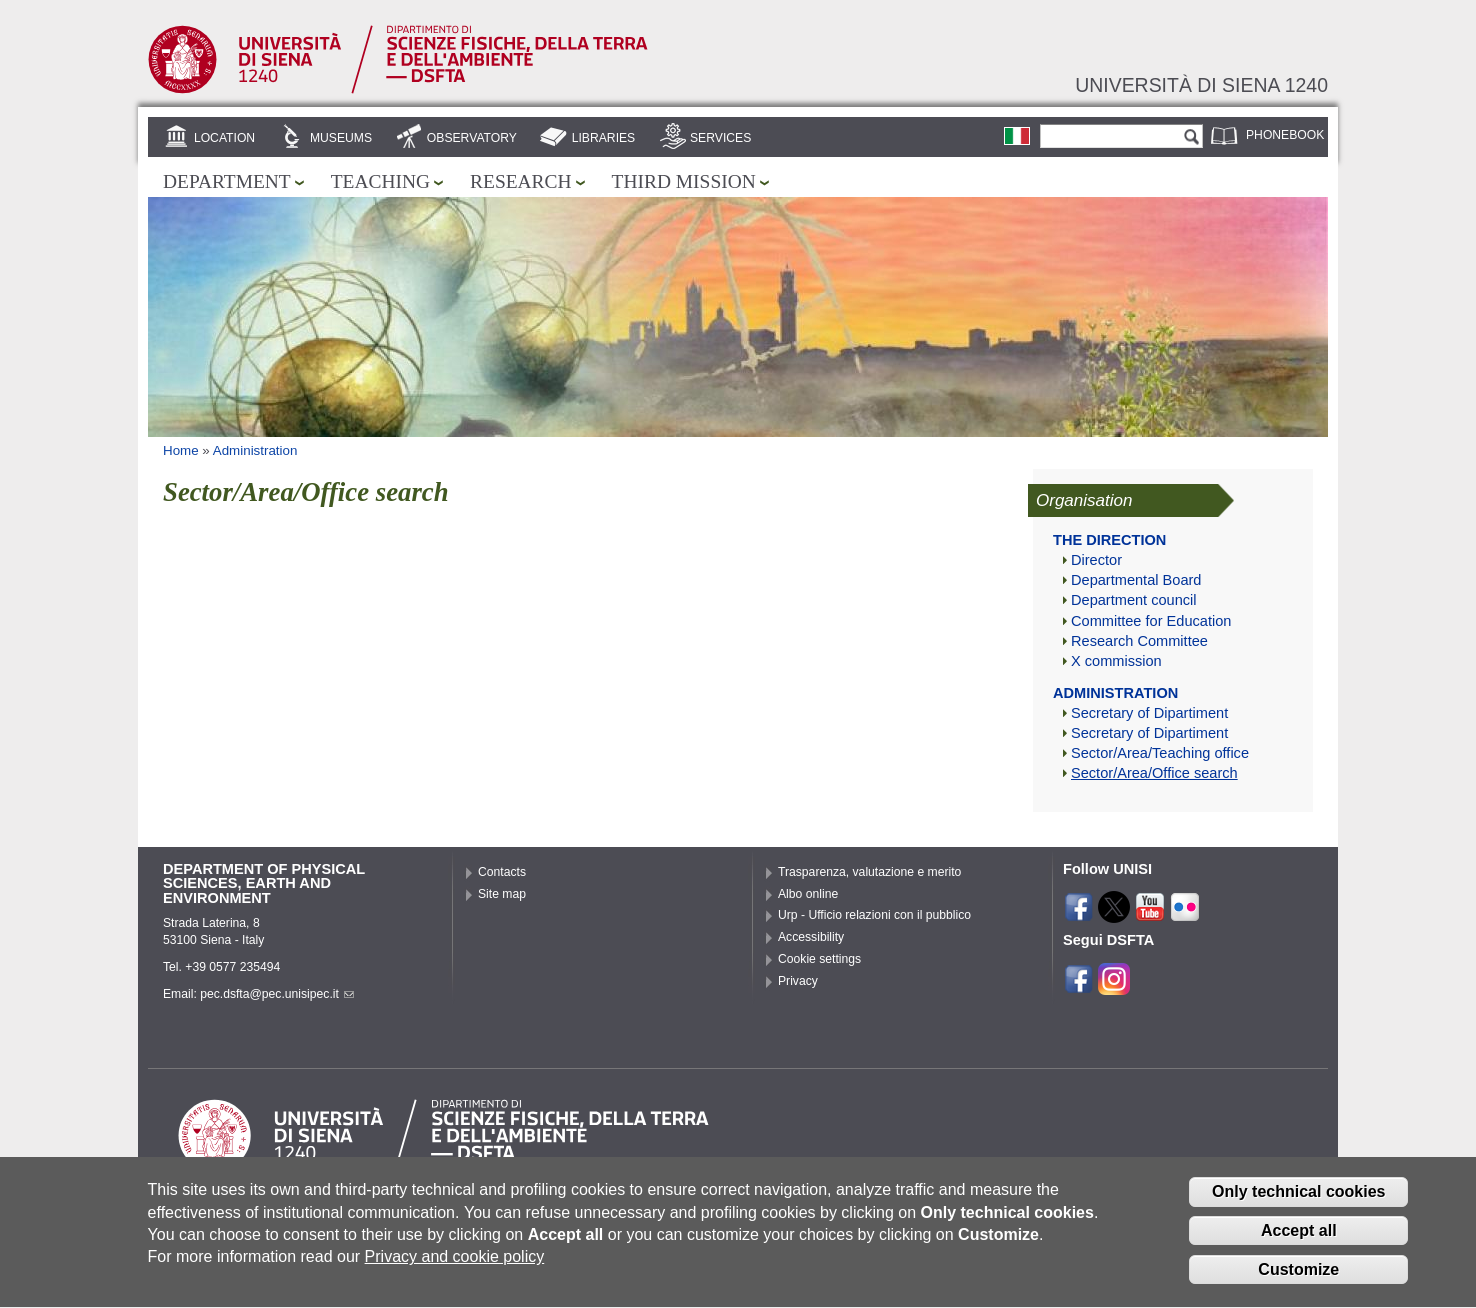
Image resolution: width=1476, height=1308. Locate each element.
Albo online (808, 894)
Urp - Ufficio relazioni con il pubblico (874, 915)
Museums (341, 138)
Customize (1298, 1283)
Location (224, 138)
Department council (1134, 600)
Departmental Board (1136, 580)
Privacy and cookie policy (455, 1271)
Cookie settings (819, 959)
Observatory (472, 138)
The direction (1109, 540)
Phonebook (1285, 135)
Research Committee (1139, 641)
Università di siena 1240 (1201, 85)
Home (181, 450)
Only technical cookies (1298, 1206)
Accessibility (811, 937)
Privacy (798, 981)
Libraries (604, 138)
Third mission (684, 181)
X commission (1116, 661)
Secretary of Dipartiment (1149, 713)
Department (227, 181)
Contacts (502, 872)
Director (1096, 560)
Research (521, 181)
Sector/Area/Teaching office (1160, 753)
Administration (255, 450)
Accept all (1299, 1244)
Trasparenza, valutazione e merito (869, 872)
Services (720, 138)
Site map (502, 894)
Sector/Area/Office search (1154, 773)
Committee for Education (1151, 621)
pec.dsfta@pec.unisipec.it (277, 994)
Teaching (380, 181)
